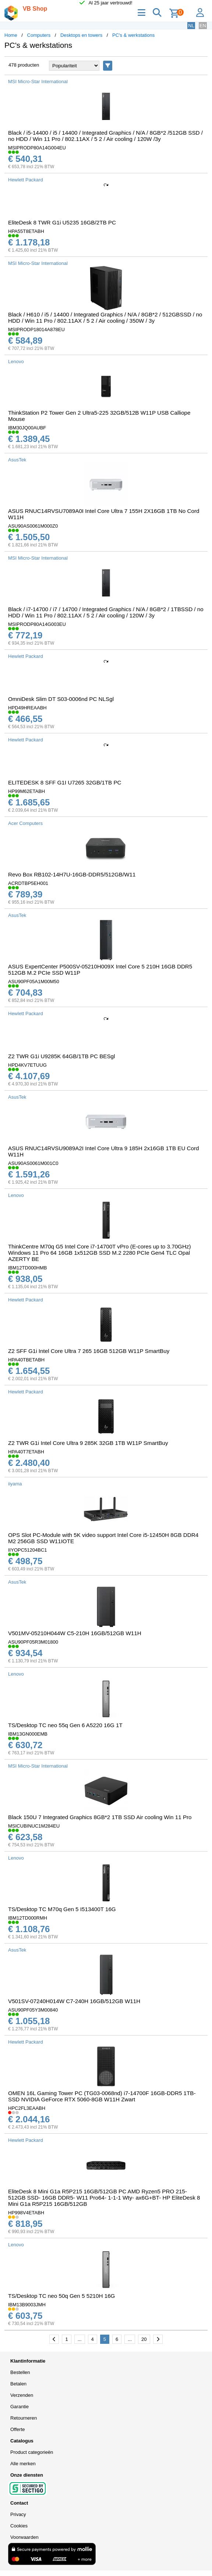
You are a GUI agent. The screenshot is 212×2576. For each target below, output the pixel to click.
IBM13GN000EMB (27, 1734)
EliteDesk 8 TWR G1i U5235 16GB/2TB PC (62, 222)
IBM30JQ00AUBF (27, 427)
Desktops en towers (81, 35)
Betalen (18, 2384)
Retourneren (23, 2418)
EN (202, 25)
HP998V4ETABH (26, 2212)
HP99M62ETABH (26, 791)
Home (10, 35)
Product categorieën (31, 2452)
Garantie (19, 2406)
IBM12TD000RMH (27, 1918)
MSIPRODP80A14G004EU (37, 147)
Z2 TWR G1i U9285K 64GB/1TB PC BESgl (61, 1056)
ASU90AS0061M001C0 (33, 1163)
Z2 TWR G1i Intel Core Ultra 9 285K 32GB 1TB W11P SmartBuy (88, 1443)
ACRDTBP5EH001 (28, 883)
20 (143, 2339)
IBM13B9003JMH (27, 2304)
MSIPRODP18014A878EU (36, 329)
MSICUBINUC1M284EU (34, 1826)
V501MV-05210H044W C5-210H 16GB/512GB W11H (74, 1633)
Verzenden (21, 2395)
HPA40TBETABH (26, 1360)
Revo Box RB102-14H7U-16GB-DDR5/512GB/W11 (71, 874)
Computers (39, 35)
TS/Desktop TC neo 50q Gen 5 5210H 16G (61, 2296)
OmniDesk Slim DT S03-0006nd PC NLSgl (61, 699)
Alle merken (23, 2463)
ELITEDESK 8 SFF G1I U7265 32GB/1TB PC (64, 782)
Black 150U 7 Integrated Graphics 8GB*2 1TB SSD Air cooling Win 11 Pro (100, 1817)
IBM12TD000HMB (27, 1268)
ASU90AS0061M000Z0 (33, 526)
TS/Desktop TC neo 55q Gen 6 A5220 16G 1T (65, 1725)
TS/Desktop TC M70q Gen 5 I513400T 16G (62, 1909)
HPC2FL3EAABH (26, 2108)
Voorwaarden (24, 2537)
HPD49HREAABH (27, 708)
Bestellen (20, 2372)
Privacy (18, 2514)
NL (191, 25)
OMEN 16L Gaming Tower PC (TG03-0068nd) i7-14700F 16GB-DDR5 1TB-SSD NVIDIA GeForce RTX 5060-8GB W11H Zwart (102, 2096)
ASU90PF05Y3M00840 (33, 2010)
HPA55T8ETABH (26, 231)
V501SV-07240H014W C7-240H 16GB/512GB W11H (74, 2001)
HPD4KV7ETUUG (27, 1065)
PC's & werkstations (133, 35)
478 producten (23, 65)
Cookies (19, 2526)
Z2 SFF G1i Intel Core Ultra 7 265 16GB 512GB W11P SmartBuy (88, 1351)
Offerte (17, 2429)
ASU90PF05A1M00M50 (33, 981)
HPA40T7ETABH (26, 1451)
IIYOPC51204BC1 (27, 1550)
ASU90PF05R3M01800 (33, 1642)
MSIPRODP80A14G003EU (37, 624)
